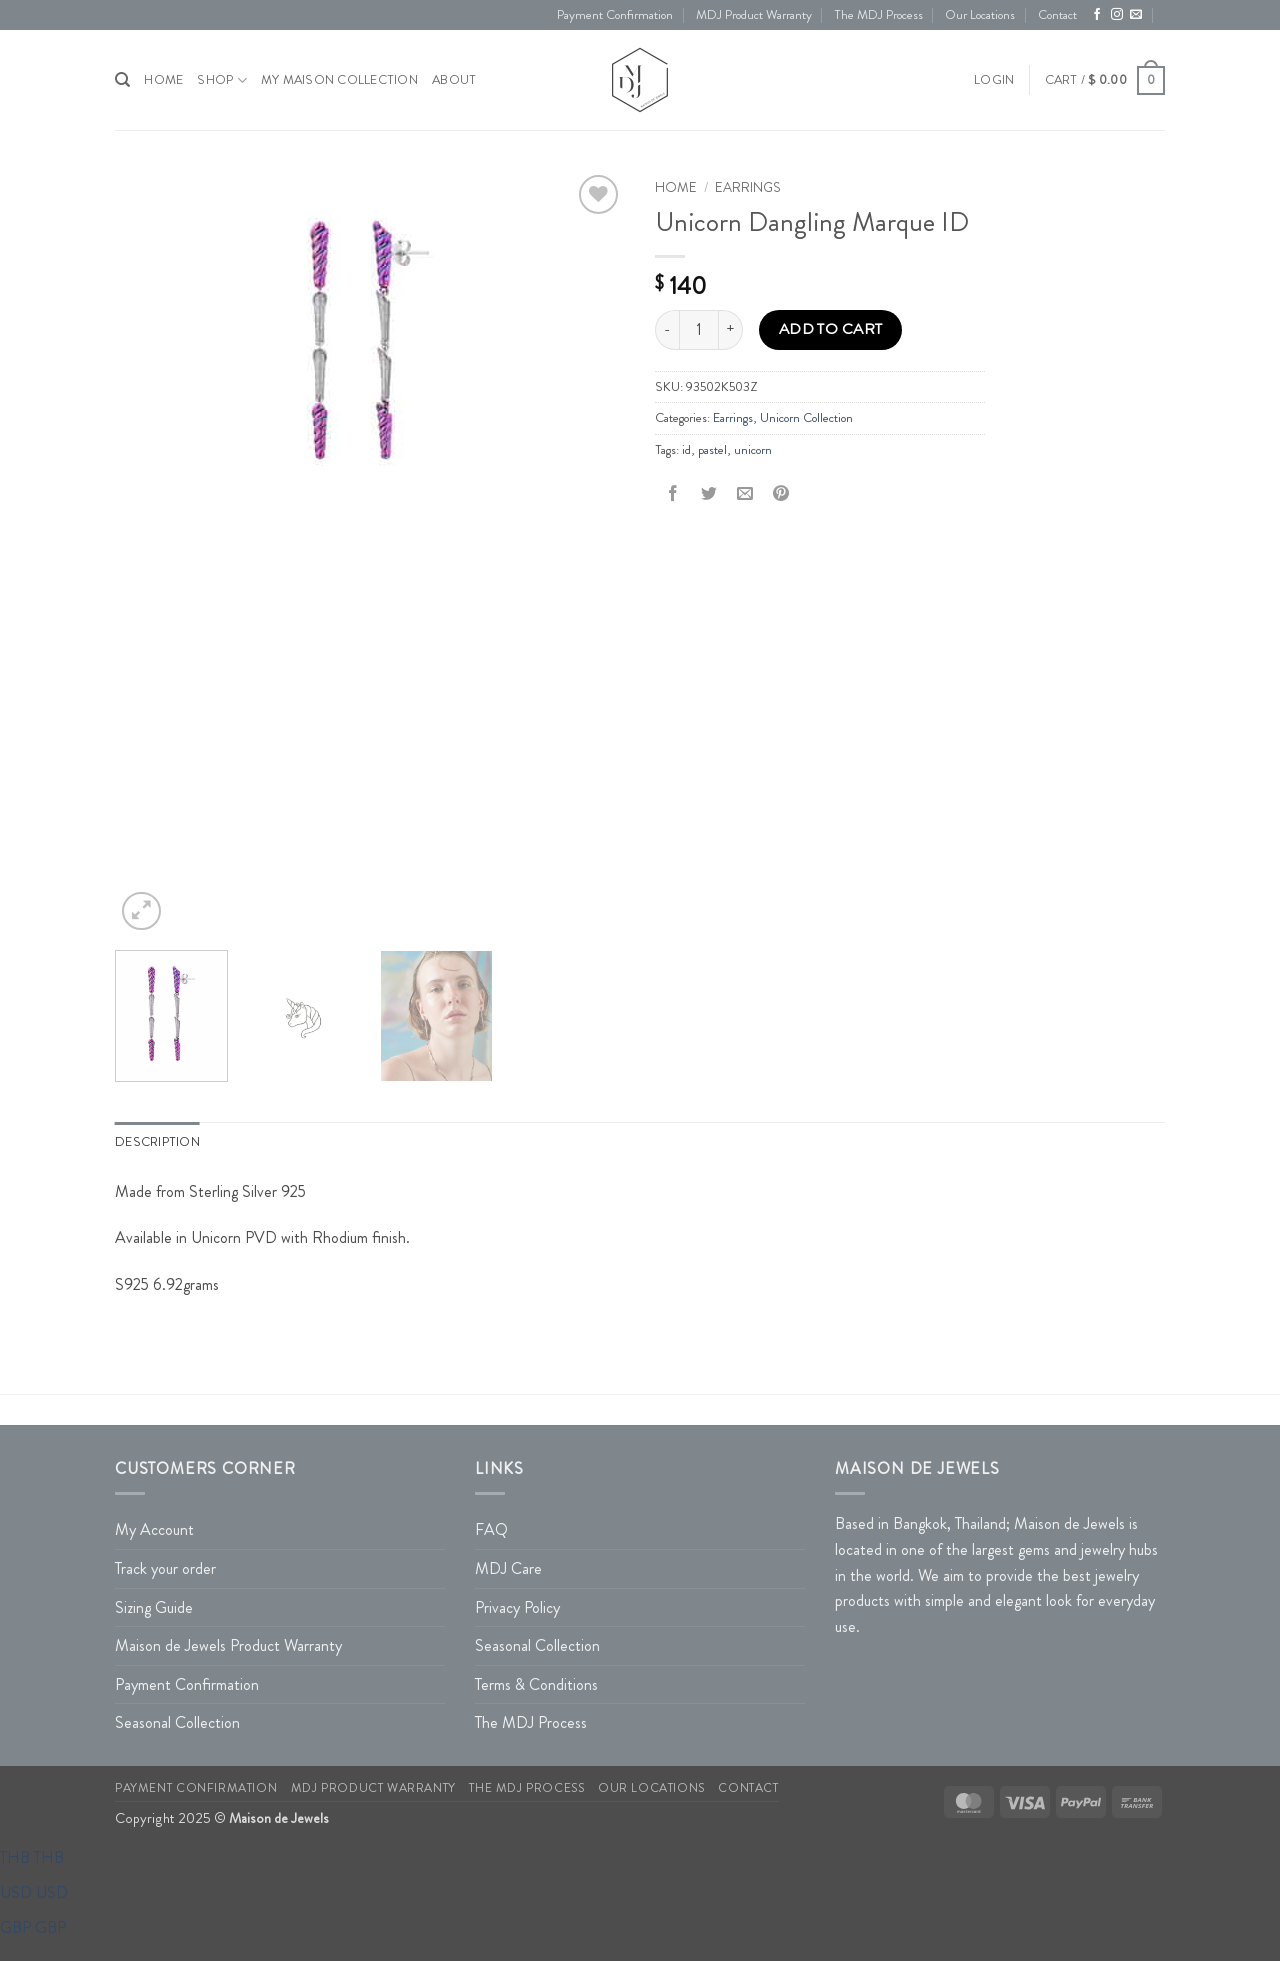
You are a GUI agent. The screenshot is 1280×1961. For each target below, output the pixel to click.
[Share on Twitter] (709, 494)
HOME (163, 80)
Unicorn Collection (806, 418)
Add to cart (831, 329)
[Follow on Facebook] (1097, 15)
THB (32, 1857)
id (686, 450)
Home (676, 187)
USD (34, 1892)
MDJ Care (508, 1568)
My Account (154, 1529)
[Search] (122, 80)
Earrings (748, 187)
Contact (1057, 15)
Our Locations (980, 15)
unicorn (753, 450)
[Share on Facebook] (673, 494)
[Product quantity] (699, 330)
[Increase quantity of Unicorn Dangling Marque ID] (731, 330)
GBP (33, 1927)
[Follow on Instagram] (1117, 15)
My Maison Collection (339, 80)
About (454, 80)
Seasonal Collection (177, 1722)
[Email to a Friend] (745, 494)
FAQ (491, 1529)
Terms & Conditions (536, 1684)
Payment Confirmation (615, 15)
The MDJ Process (878, 15)
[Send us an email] (1136, 15)
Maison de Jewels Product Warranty (228, 1645)
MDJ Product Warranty (754, 15)
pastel (712, 450)
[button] (994, 80)
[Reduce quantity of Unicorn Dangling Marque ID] (667, 330)
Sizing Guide (154, 1607)
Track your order (165, 1568)
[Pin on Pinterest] (781, 494)
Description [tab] (157, 1142)
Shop (221, 80)
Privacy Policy (517, 1607)
